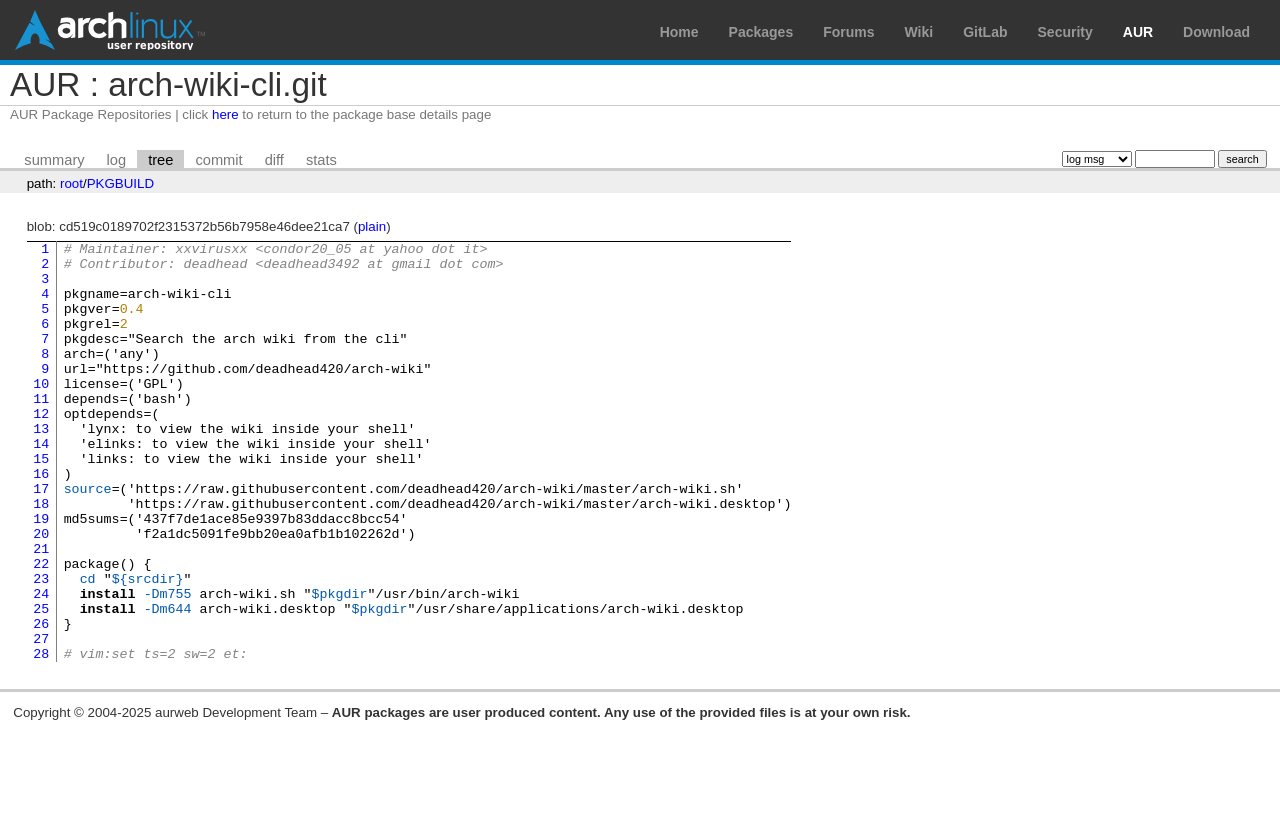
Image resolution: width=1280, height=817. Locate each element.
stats (321, 160)
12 (41, 449)
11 (41, 431)
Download (1216, 32)
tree (160, 160)
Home (679, 32)
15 (41, 503)
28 (41, 737)
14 (41, 485)
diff (274, 160)
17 (41, 539)
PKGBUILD (120, 183)
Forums (848, 32)
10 (41, 413)
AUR (1138, 32)
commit (218, 160)
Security (1065, 32)
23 (41, 647)
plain (372, 226)
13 (41, 467)
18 (41, 557)
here (225, 114)
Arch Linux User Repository (110, 30)
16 (41, 521)
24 (41, 665)
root (71, 183)
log (117, 160)
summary (54, 160)
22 (41, 629)
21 (41, 611)
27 (41, 719)
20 (41, 593)
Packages (761, 32)
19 (41, 575)
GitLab (985, 32)
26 (41, 701)
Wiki (919, 32)
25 (41, 683)
